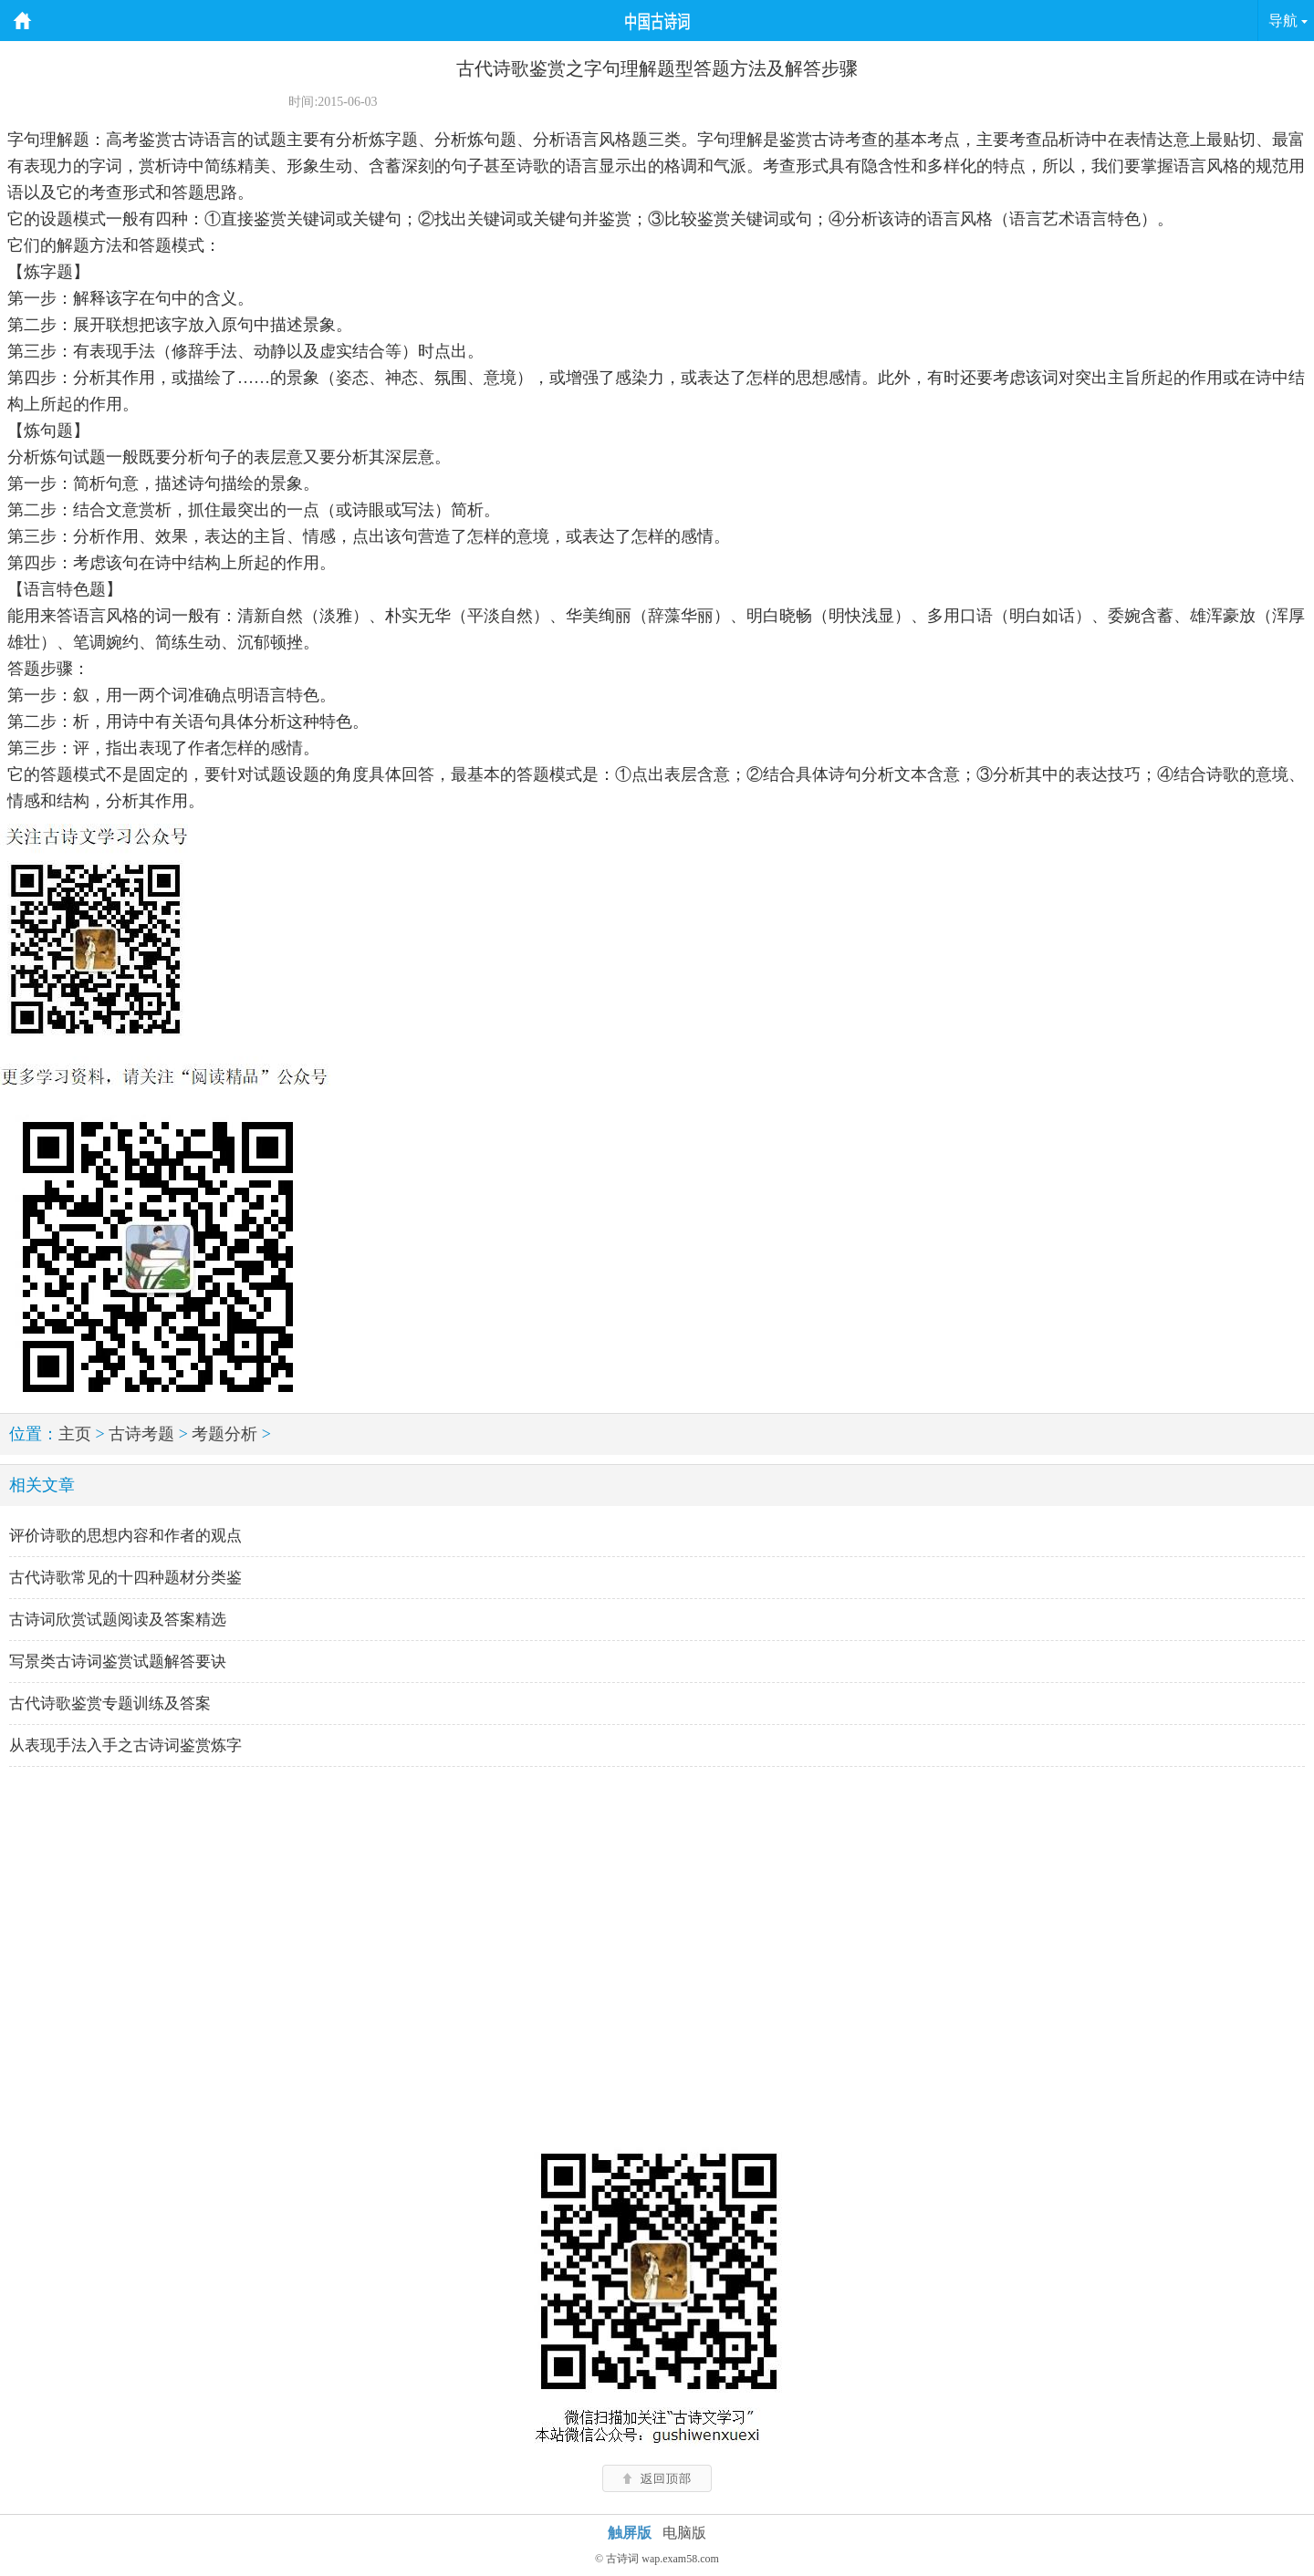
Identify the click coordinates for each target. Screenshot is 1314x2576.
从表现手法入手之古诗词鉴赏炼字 (125, 1745)
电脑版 (684, 2532)
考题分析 (224, 1434)
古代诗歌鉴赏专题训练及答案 (110, 1703)
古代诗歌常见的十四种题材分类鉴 (125, 1577)
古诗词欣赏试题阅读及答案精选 (117, 1619)
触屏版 (630, 2532)
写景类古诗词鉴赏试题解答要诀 (117, 1661)
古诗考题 (141, 1434)
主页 (74, 1434)
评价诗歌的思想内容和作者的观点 (125, 1535)
